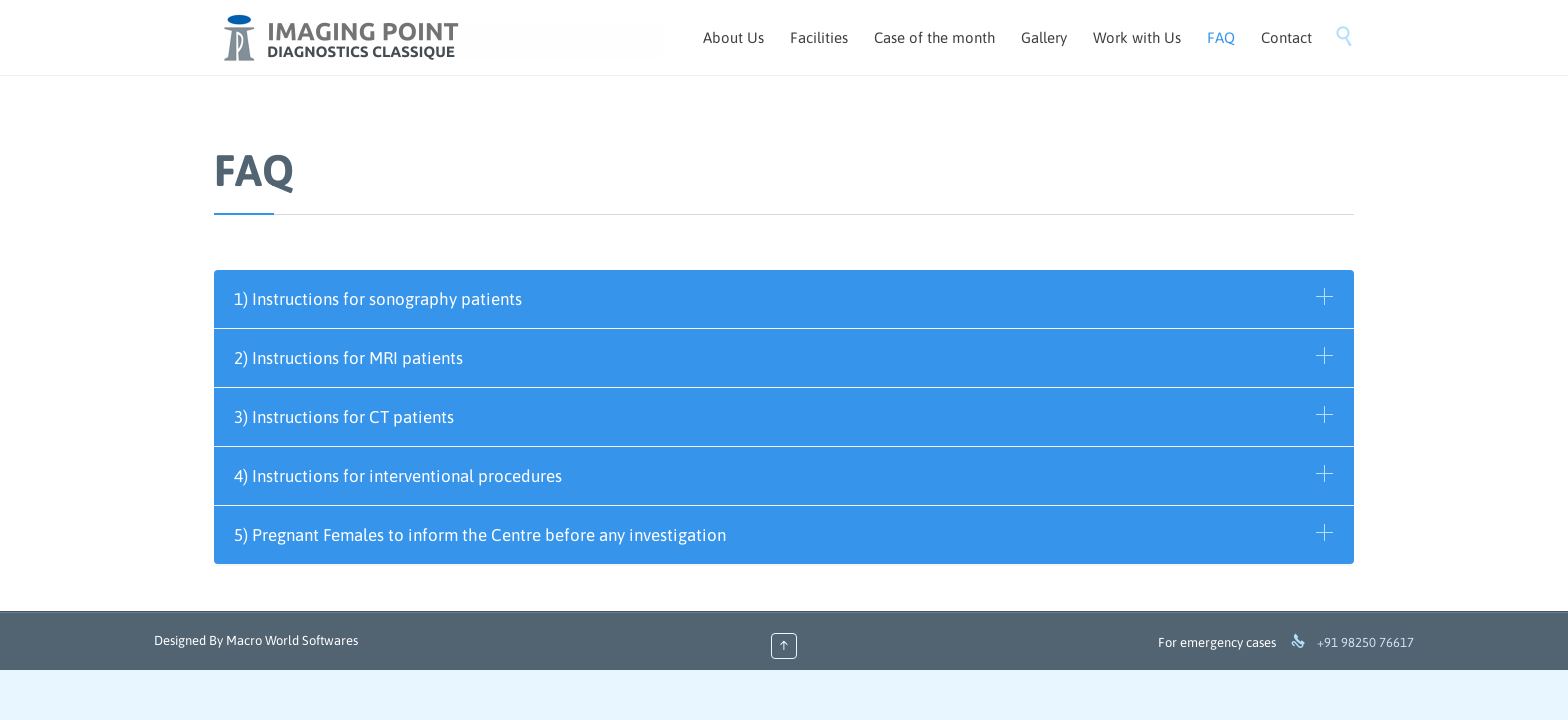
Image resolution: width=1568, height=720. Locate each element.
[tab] (784, 299)
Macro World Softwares (292, 640)
